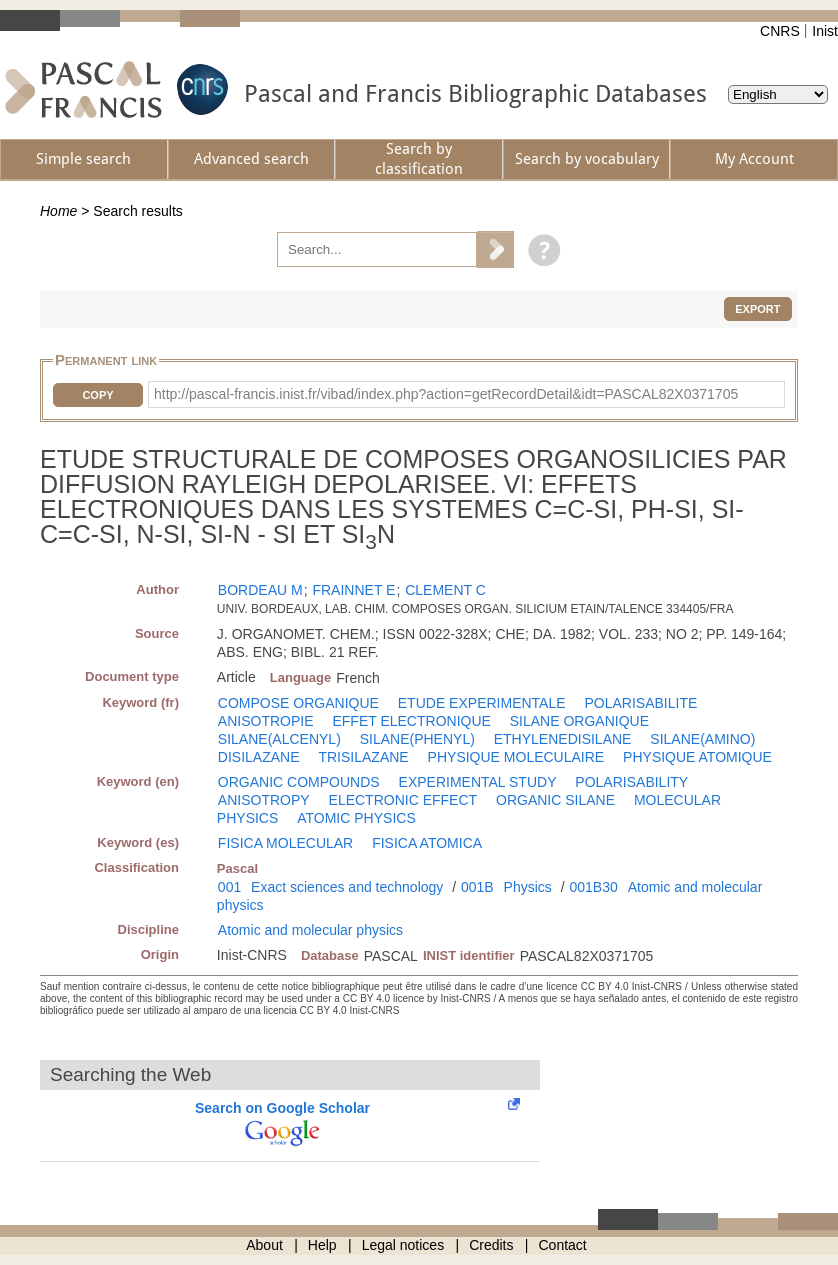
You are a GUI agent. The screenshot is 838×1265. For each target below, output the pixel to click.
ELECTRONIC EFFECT (403, 800)
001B (477, 887)
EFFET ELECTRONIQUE (411, 721)
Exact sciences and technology (347, 887)
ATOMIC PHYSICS (356, 818)
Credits (491, 1245)
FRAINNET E (353, 590)
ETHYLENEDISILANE (563, 739)
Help (322, 1245)
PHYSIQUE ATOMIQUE (697, 757)
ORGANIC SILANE (555, 800)
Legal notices (403, 1245)
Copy (97, 395)
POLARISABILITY (631, 782)
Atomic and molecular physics (310, 930)
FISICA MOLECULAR (285, 843)
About (264, 1245)
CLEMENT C (445, 590)
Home (58, 211)
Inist (825, 31)
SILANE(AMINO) (702, 739)
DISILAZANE (259, 757)
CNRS (780, 31)
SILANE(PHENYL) (417, 739)
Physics (528, 887)
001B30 (594, 887)
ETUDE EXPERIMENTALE (482, 703)
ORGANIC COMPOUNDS (299, 782)
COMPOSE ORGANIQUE (298, 703)
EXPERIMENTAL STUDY (478, 782)
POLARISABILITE (640, 703)
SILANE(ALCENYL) (279, 739)
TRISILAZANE (363, 757)
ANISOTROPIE (266, 721)
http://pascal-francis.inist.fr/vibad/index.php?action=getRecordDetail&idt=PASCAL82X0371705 (446, 394)
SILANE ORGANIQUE (579, 721)
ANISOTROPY (264, 800)
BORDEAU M (260, 590)
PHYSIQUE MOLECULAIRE (516, 757)
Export (757, 309)
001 (229, 887)
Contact (563, 1245)
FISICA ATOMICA (427, 843)
